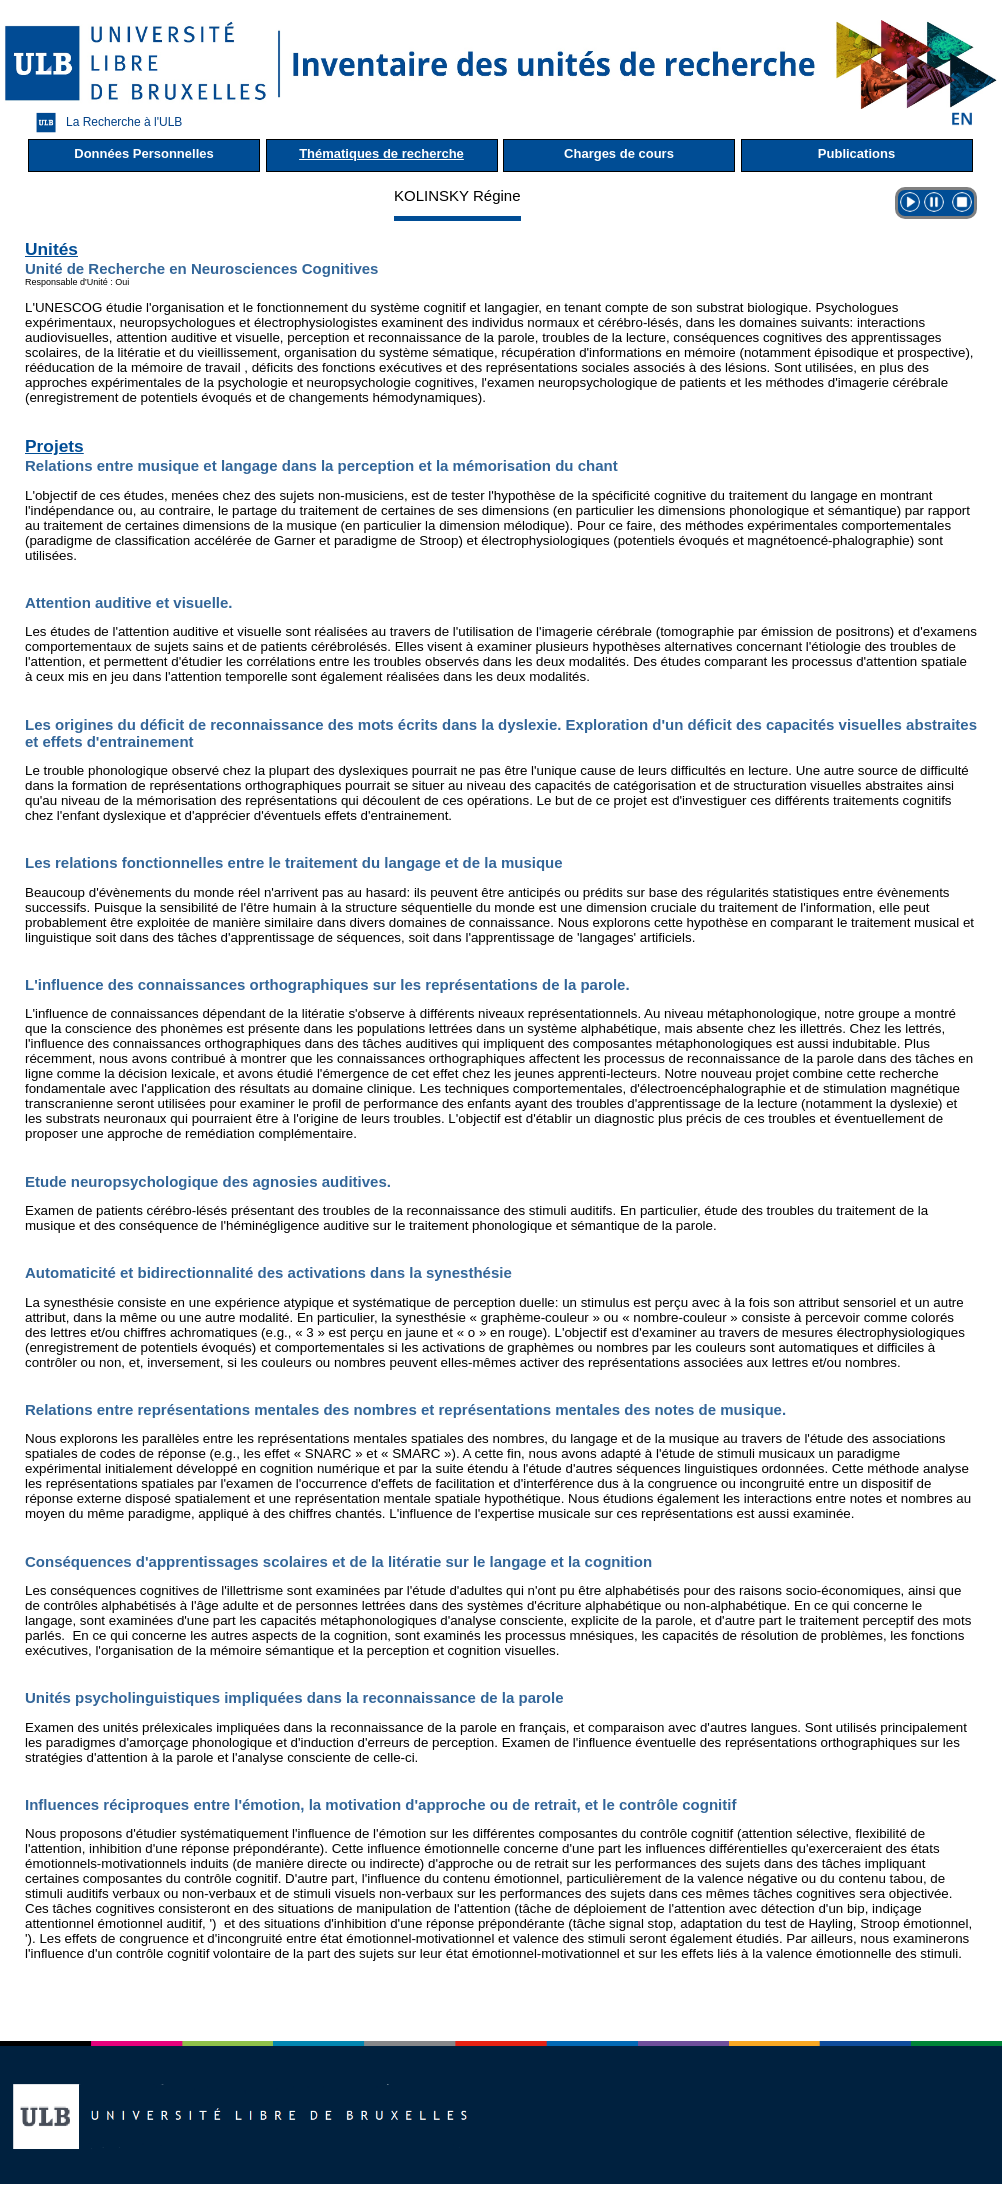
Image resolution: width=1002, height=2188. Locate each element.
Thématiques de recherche (381, 153)
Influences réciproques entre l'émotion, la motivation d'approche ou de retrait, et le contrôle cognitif (380, 1804)
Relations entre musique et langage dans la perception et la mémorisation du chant (321, 465)
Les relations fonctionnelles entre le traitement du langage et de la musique (294, 862)
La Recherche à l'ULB (104, 122)
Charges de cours (619, 153)
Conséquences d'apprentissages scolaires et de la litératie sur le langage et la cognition (338, 1561)
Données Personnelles (143, 153)
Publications (856, 153)
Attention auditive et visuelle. (129, 602)
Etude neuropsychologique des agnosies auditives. (208, 1181)
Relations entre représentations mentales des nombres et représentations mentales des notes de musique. (405, 1409)
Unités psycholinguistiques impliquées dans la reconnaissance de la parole (294, 1697)
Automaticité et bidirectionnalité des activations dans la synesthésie (268, 1272)
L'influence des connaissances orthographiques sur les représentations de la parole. (327, 984)
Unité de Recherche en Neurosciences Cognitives (201, 268)
